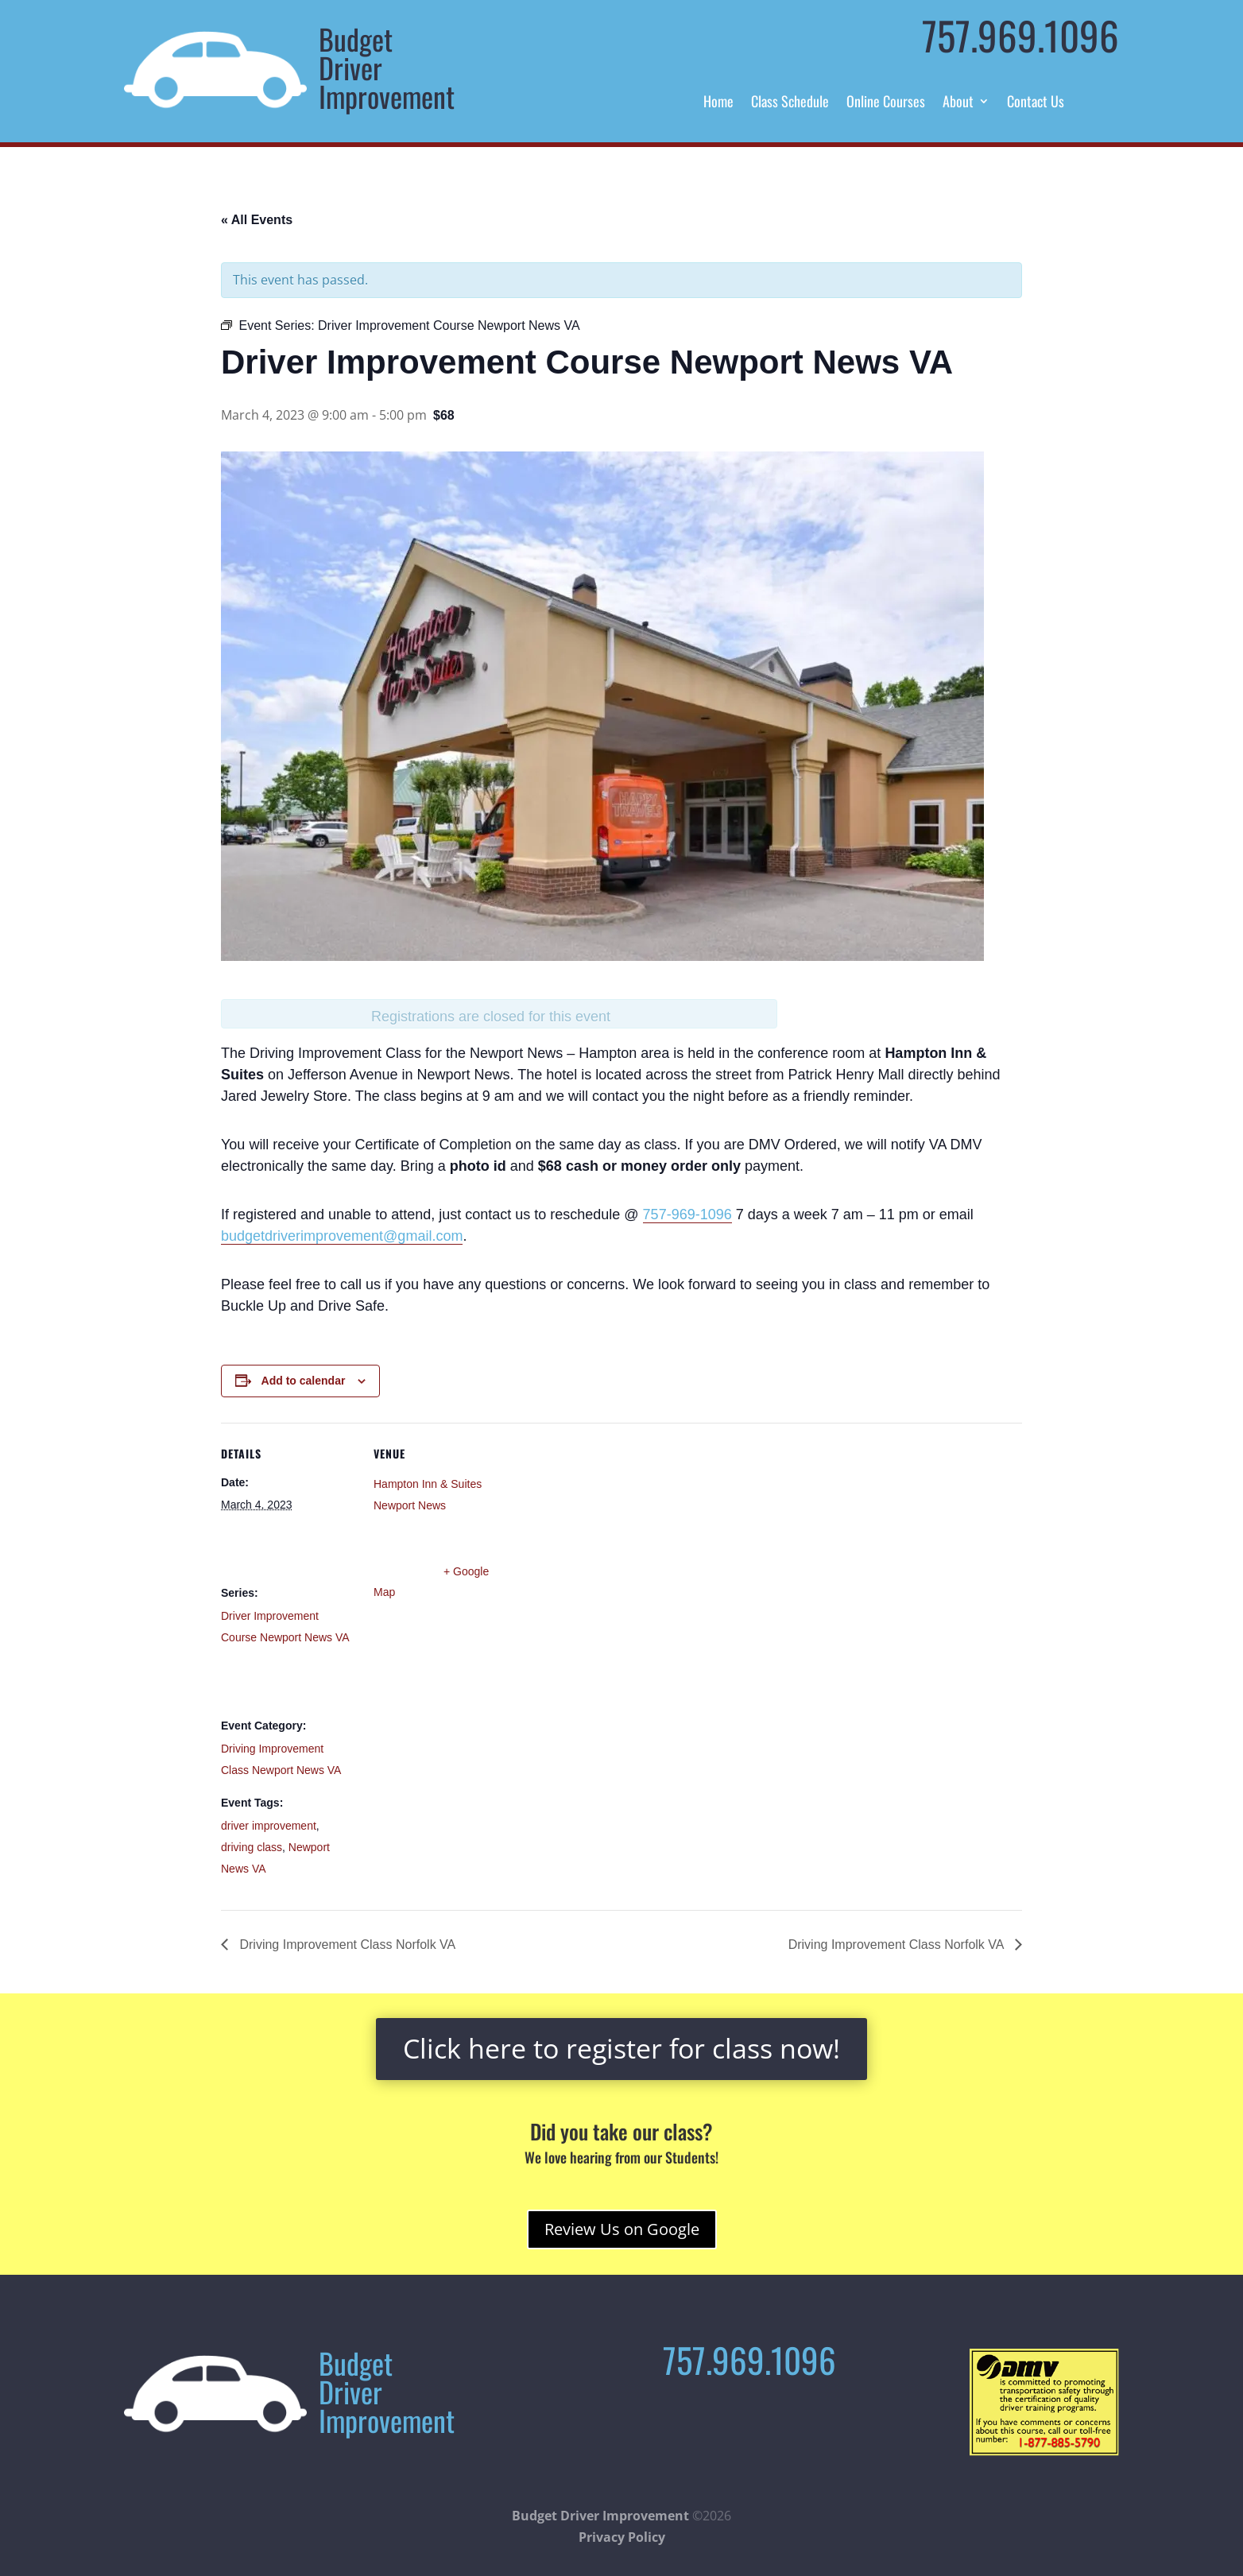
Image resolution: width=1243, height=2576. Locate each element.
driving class (251, 1847)
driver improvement (268, 1825)
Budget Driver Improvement (600, 2515)
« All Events (256, 220)
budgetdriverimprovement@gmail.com (342, 1236)
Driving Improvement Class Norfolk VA (345, 1944)
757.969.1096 (1020, 35)
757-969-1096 (687, 1214)
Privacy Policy (622, 2537)
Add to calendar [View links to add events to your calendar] (303, 1380)
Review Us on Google (621, 2229)
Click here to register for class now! (621, 2048)
